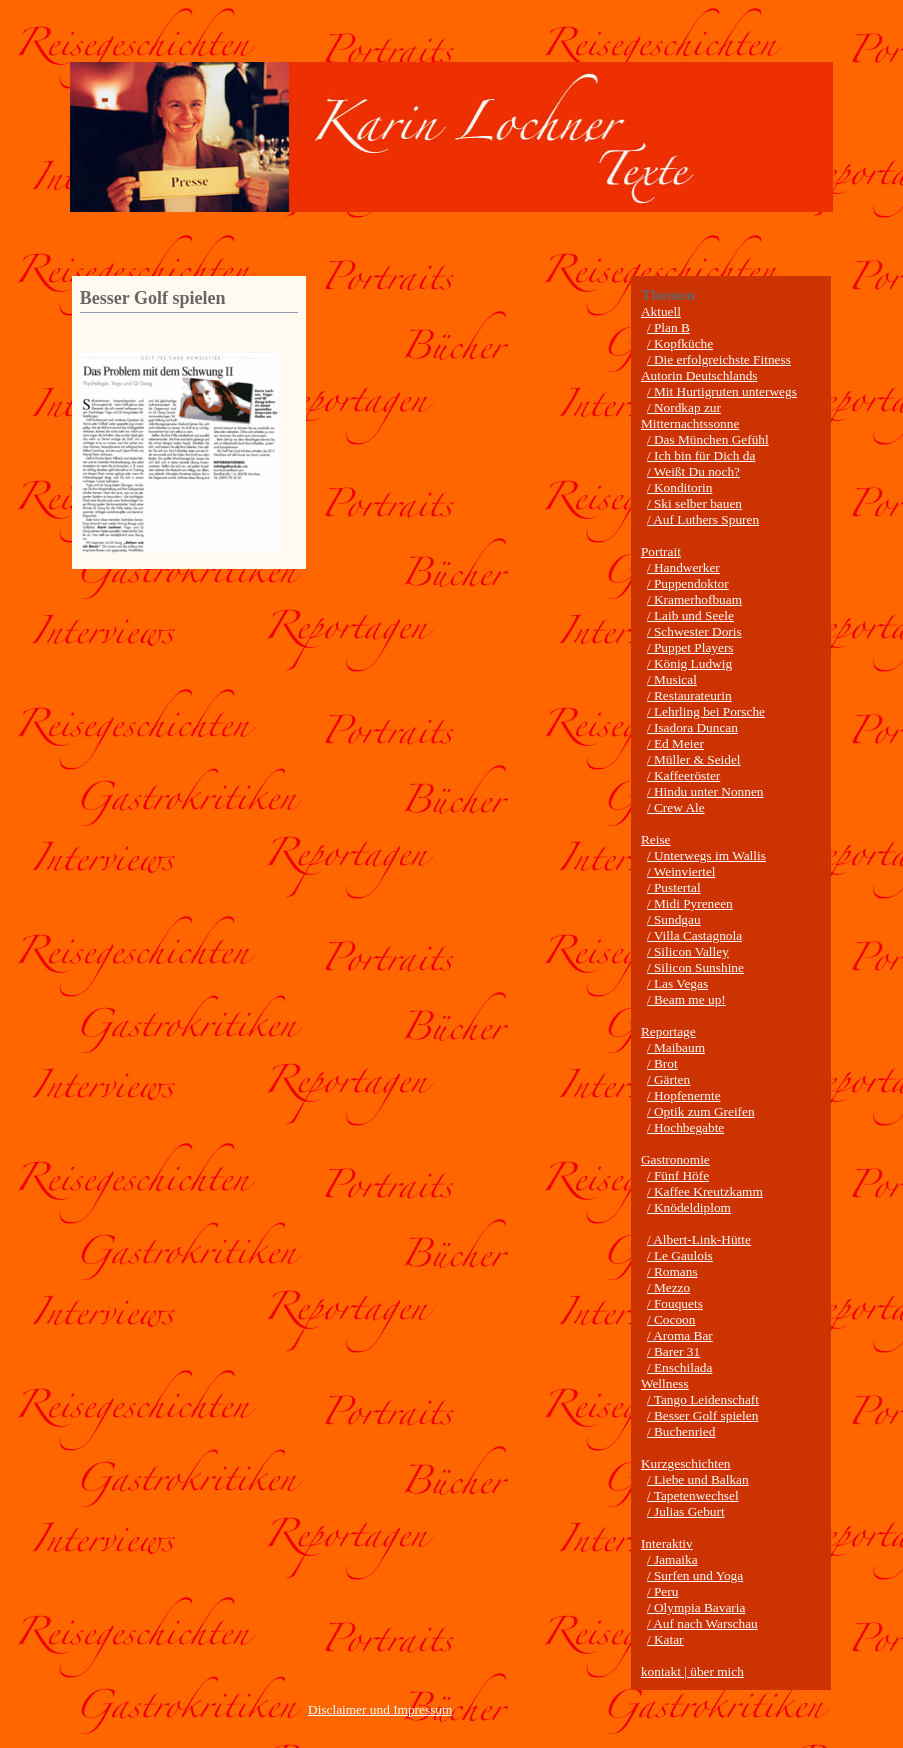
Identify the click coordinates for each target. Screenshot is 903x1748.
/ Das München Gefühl (708, 439)
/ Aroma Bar (680, 1335)
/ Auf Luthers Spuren (703, 519)
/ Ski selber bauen (694, 503)
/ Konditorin (680, 487)
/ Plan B (668, 327)
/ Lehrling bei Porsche (706, 711)
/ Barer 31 (673, 1351)
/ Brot (662, 1063)
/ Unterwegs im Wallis (706, 855)
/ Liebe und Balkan (698, 1479)
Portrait (661, 551)
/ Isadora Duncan (692, 727)
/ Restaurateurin (689, 695)
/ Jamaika (672, 1559)
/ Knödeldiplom (689, 1207)
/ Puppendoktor (688, 583)
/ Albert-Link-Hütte (699, 1239)
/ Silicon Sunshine (695, 967)
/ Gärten (668, 1079)
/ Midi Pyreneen (690, 903)
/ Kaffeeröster (683, 775)
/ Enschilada (680, 1367)
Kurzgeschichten (686, 1463)
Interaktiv (667, 1543)
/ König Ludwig (689, 663)
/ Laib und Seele (690, 615)
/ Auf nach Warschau (702, 1623)
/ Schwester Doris (694, 631)
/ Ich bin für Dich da (701, 455)
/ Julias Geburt (686, 1511)
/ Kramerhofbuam (694, 599)
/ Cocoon (671, 1319)
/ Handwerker (683, 567)
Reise (656, 839)
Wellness (665, 1383)
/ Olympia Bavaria (696, 1607)
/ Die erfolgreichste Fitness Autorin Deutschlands (716, 367)
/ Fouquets (675, 1303)
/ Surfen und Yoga (695, 1575)
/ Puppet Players (690, 647)
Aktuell (661, 311)
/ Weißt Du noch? (693, 471)
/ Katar (665, 1639)
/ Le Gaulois (680, 1255)
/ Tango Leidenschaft (703, 1399)
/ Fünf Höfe (678, 1175)
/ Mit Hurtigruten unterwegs (722, 391)
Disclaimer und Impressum (380, 1709)
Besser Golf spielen (153, 298)
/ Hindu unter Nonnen (705, 791)
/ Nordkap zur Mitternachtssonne (690, 415)
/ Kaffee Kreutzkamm (705, 1191)
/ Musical (672, 679)
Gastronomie (675, 1159)
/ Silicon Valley (688, 951)
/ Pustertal (674, 887)
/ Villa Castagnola (694, 935)
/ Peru (662, 1591)
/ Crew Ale (676, 807)
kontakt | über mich (692, 1671)
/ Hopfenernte (684, 1095)
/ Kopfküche (680, 343)
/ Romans (672, 1271)
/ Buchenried (681, 1431)
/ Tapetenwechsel (693, 1495)
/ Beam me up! (686, 999)
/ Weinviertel (681, 871)
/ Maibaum (676, 1047)
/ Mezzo (668, 1287)
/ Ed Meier (675, 743)
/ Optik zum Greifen (701, 1111)
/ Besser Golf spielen (702, 1415)
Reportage (668, 1031)
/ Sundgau (674, 919)
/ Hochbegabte (685, 1127)
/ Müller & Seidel (694, 759)
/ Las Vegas (677, 983)
